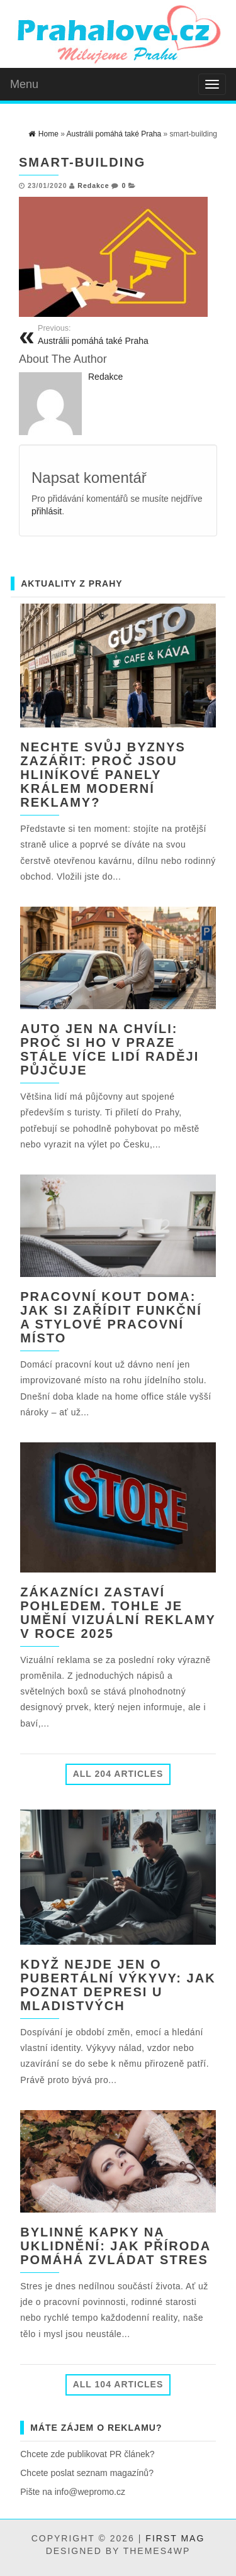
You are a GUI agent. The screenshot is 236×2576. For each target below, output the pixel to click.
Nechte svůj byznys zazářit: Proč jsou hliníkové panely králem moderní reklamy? (103, 774)
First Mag (175, 2538)
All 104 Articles (118, 2384)
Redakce (93, 185)
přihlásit (46, 511)
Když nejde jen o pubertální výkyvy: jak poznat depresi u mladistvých (117, 1985)
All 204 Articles (118, 1774)
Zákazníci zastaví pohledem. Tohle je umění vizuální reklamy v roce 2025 (117, 1612)
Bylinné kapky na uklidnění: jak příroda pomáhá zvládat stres (115, 2246)
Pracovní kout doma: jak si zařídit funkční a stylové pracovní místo (110, 1317)
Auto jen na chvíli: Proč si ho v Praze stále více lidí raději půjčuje (109, 1049)
